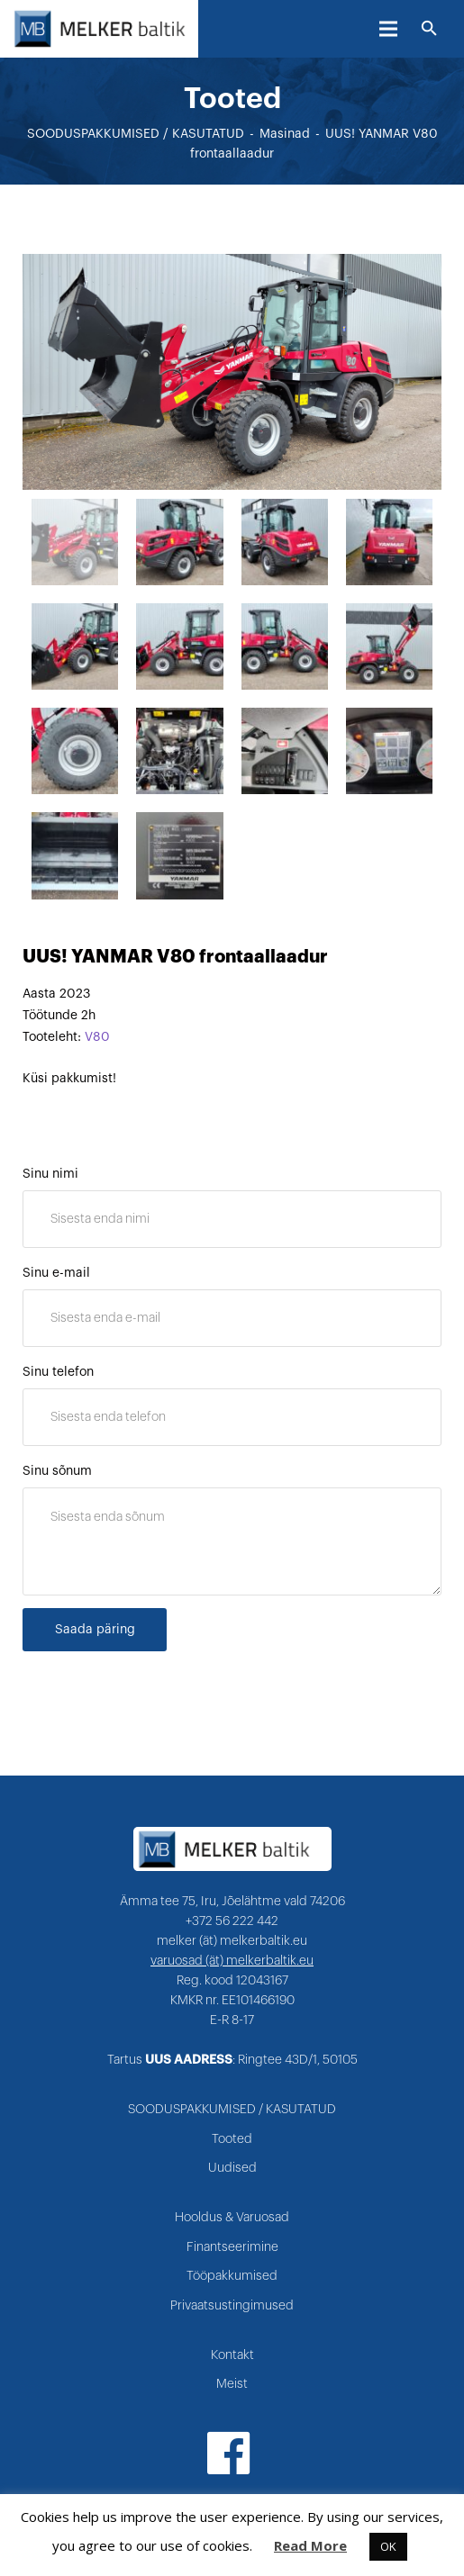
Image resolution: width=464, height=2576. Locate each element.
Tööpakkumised (232, 2276)
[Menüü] (388, 28)
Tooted (232, 2139)
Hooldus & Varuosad (232, 2217)
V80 (97, 1037)
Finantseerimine (232, 2247)
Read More (310, 2545)
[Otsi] (429, 29)
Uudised (232, 2168)
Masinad (284, 134)
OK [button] (388, 2546)
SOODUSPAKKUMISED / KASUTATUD (135, 134)
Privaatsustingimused (232, 2306)
